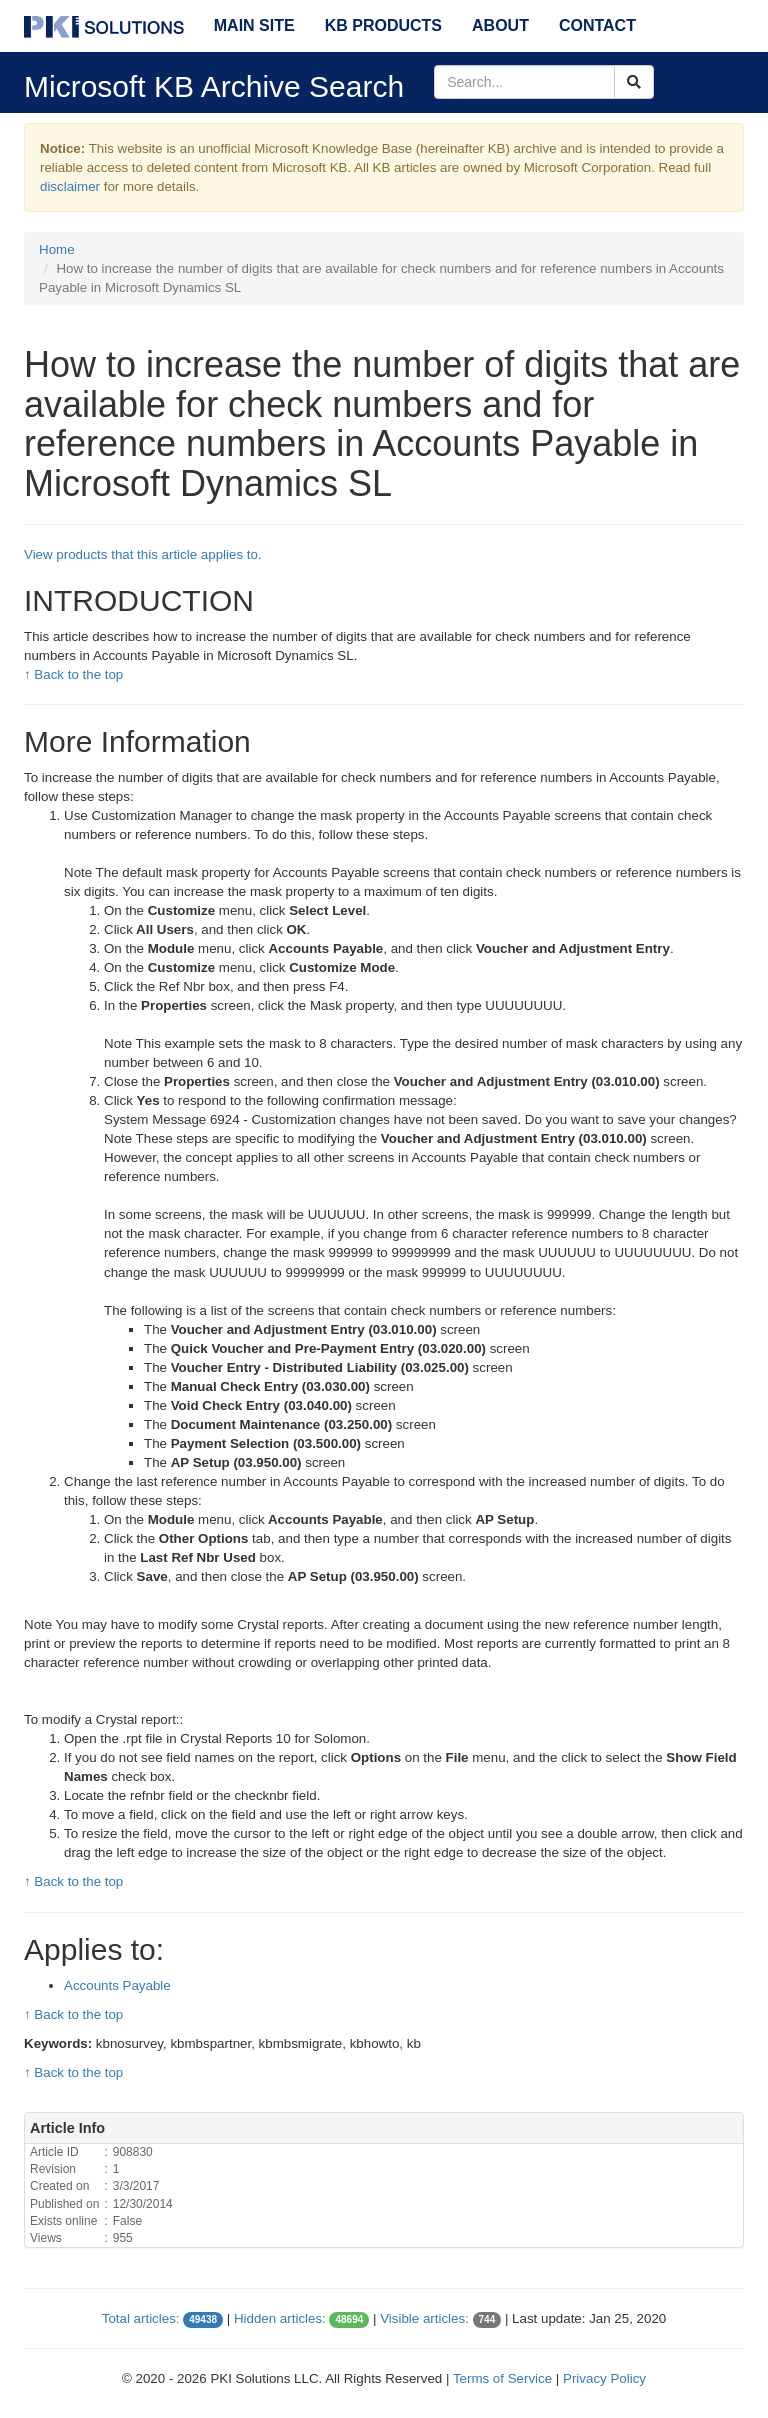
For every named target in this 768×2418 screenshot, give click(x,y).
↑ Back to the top (73, 674)
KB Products (383, 25)
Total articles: (141, 2318)
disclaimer (70, 186)
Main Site (254, 25)
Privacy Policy (604, 2378)
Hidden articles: (280, 2318)
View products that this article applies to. (143, 554)
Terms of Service (502, 2378)
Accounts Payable (117, 1985)
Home (57, 249)
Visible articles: (424, 2318)
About (500, 25)
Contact (597, 25)
